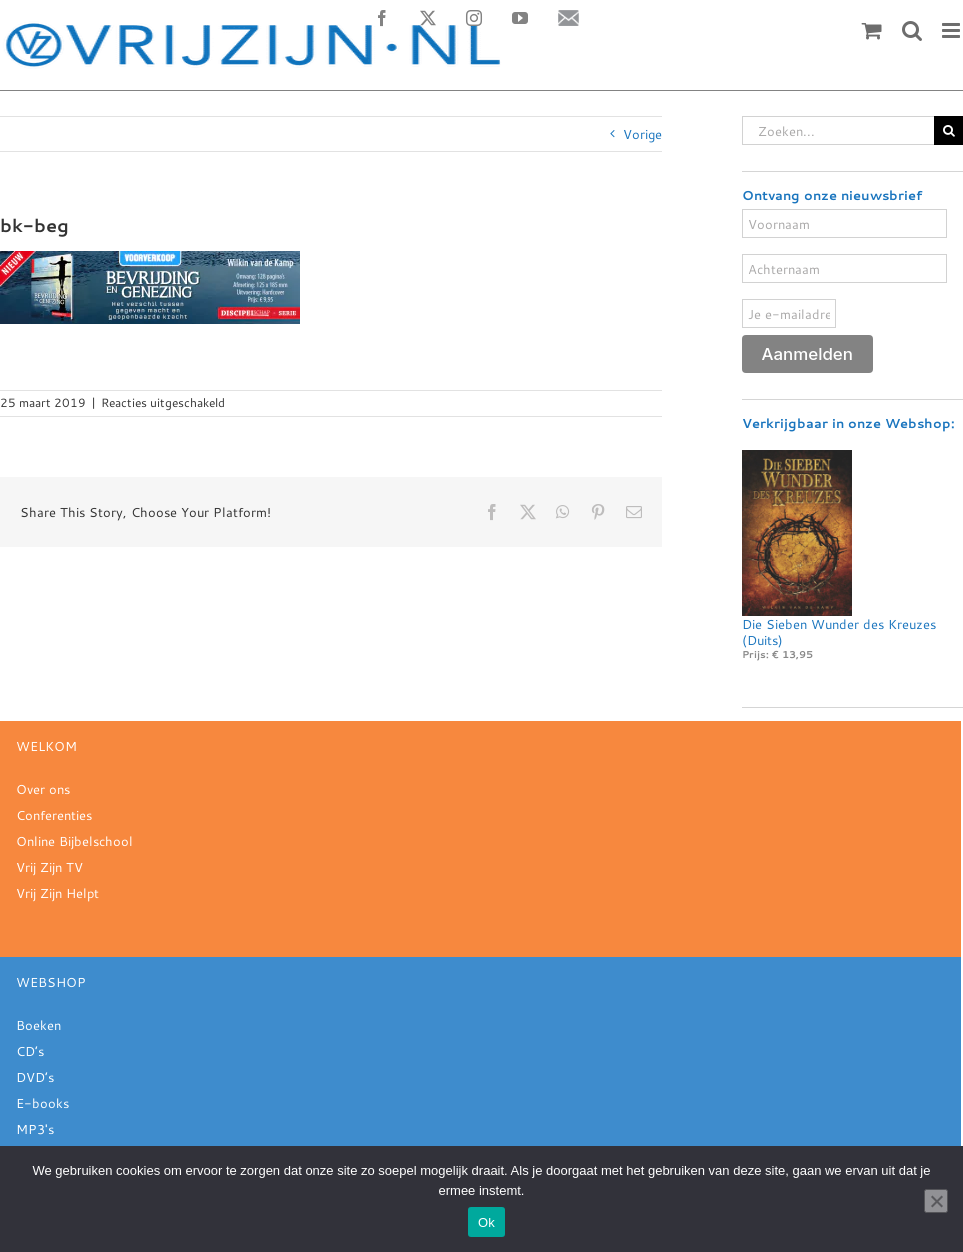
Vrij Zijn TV (49, 867)
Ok (486, 1222)
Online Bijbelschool (74, 841)
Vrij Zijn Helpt (57, 893)
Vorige (642, 134)
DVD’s (35, 1077)
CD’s (30, 1051)
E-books (42, 1103)
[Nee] (936, 1201)
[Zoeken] (948, 130)
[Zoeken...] (838, 130)
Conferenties (54, 815)
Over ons (43, 789)
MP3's (35, 1129)
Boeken (38, 1025)
